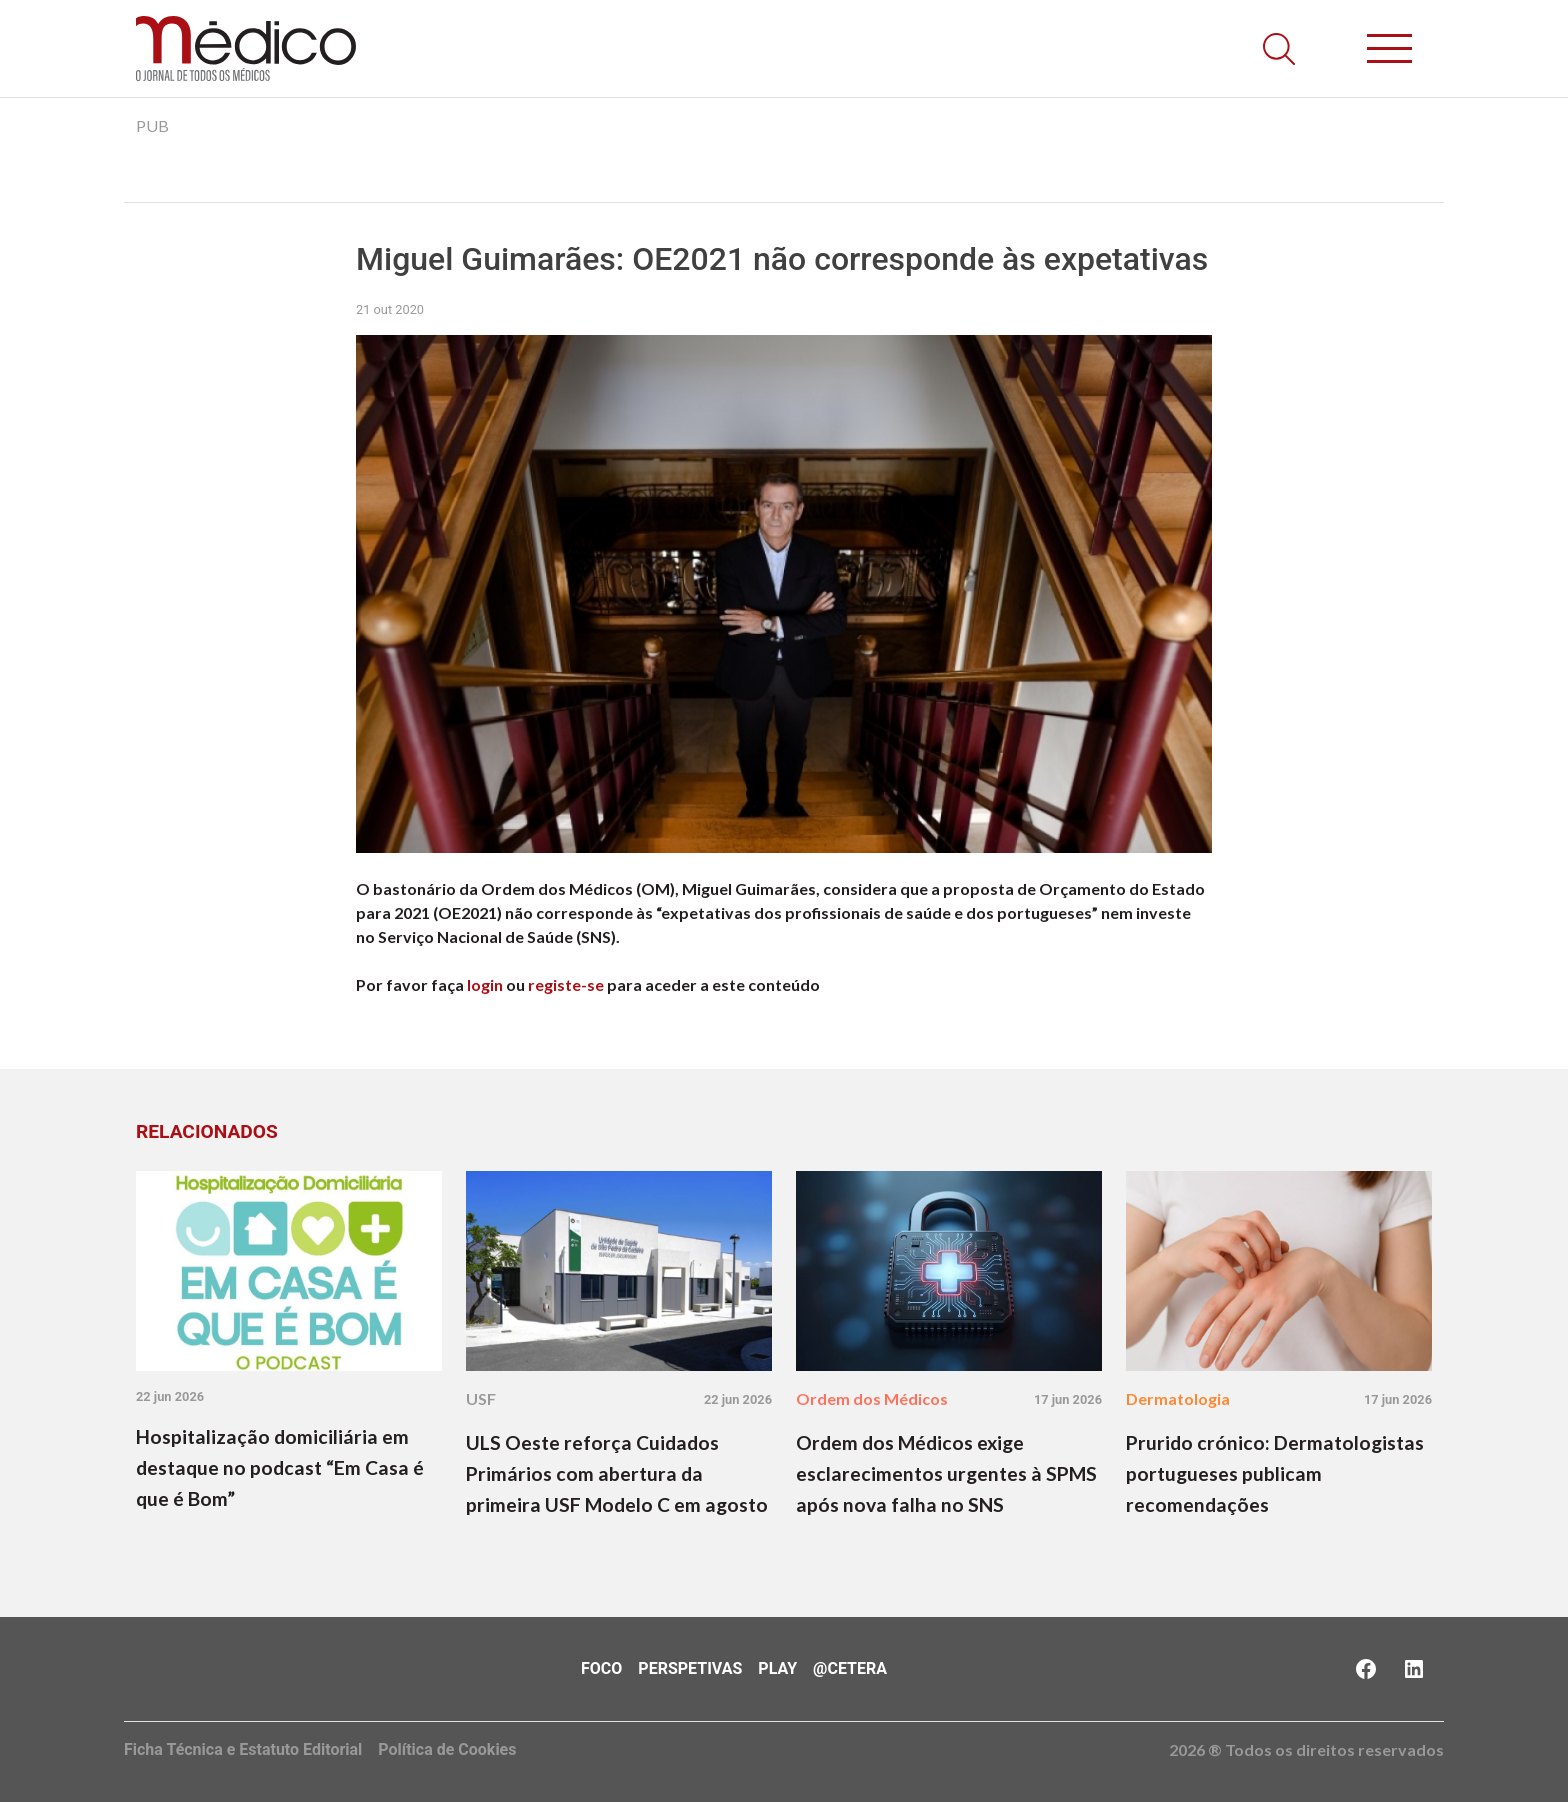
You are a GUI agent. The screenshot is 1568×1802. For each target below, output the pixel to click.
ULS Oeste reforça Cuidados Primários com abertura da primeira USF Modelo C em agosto (617, 1473)
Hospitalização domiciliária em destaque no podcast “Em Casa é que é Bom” (280, 1467)
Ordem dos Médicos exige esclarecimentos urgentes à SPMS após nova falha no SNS (946, 1473)
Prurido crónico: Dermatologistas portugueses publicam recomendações (1275, 1473)
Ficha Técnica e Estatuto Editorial (243, 1749)
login (485, 984)
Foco (601, 1668)
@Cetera (850, 1668)
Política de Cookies (447, 1749)
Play (777, 1668)
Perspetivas (690, 1668)
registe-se (566, 984)
